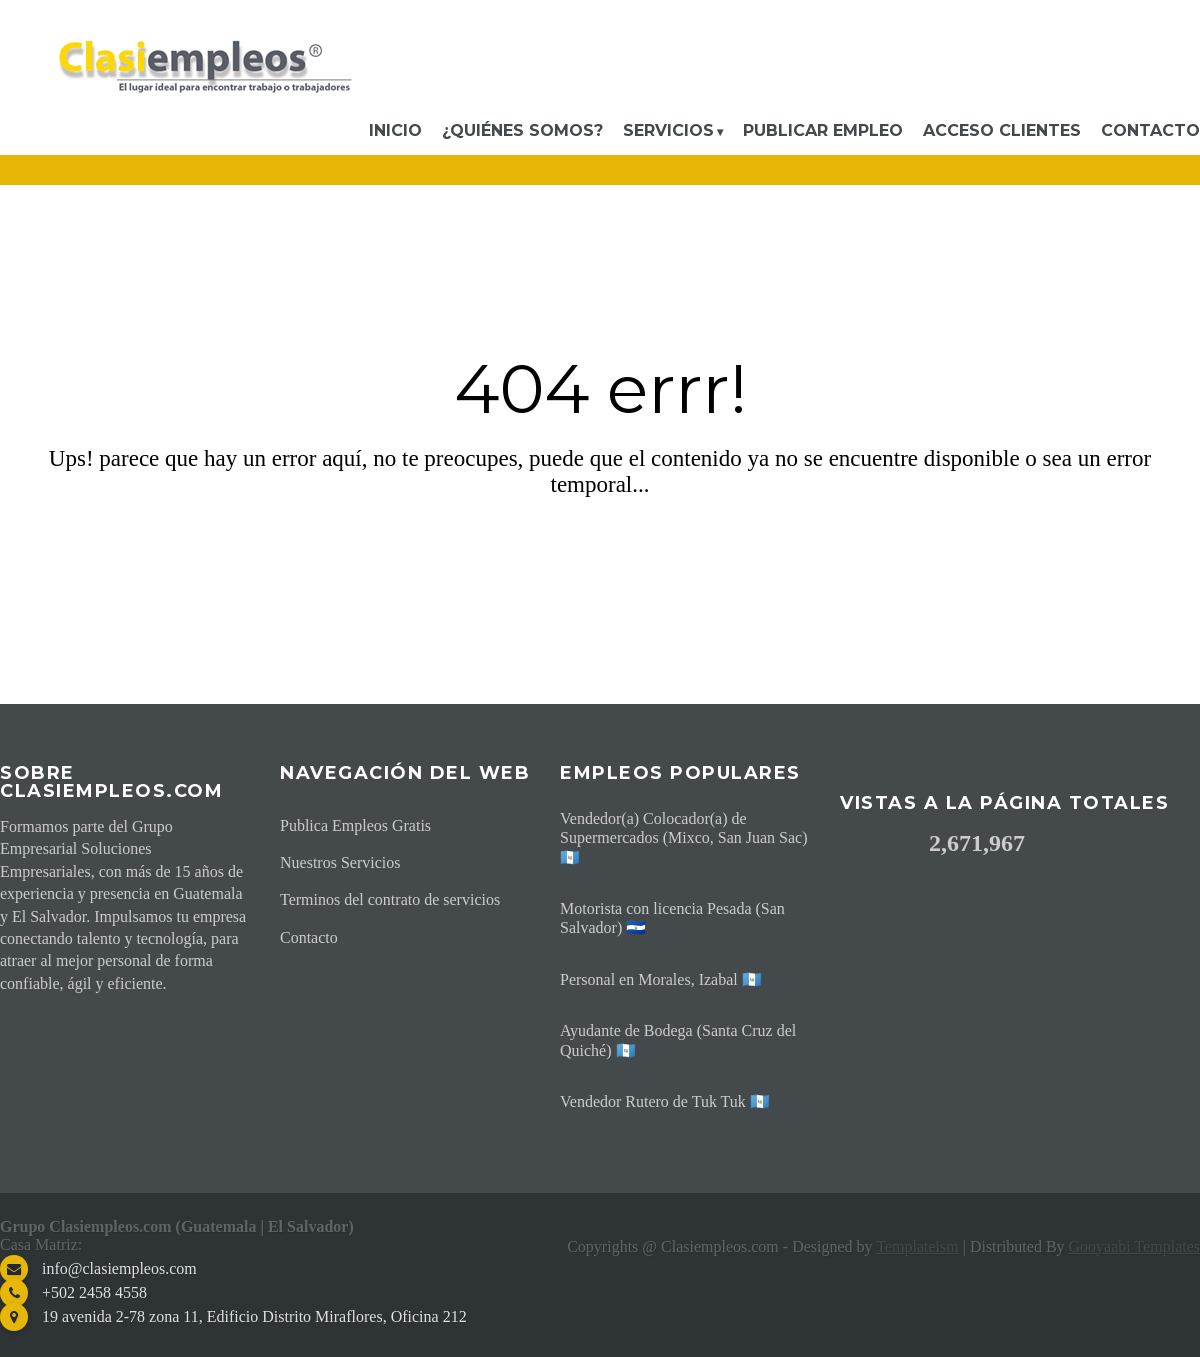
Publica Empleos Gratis (355, 825)
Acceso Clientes (1002, 130)
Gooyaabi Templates (1134, 1246)
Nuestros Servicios (340, 862)
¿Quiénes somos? (522, 130)
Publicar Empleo (823, 130)
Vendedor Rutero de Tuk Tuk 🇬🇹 (665, 1101)
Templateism (917, 1246)
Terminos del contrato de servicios (390, 899)
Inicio (395, 130)
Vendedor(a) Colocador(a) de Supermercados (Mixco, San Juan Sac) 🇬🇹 (684, 837)
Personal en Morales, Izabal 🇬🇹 (661, 979)
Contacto (1150, 130)
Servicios (668, 130)
